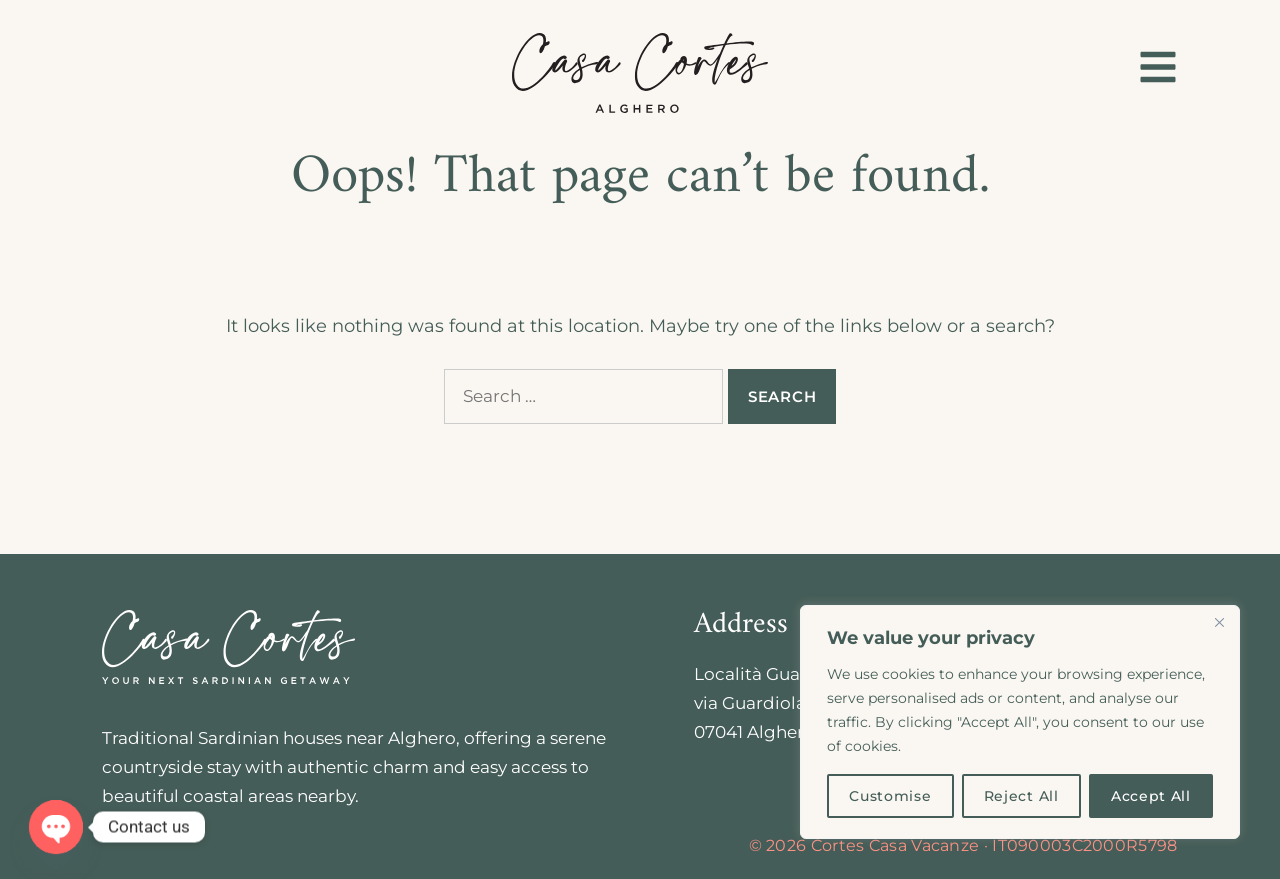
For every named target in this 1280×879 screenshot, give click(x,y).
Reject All (1021, 796)
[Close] (1219, 622)
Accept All (1151, 796)
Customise (890, 796)
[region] (1020, 722)
